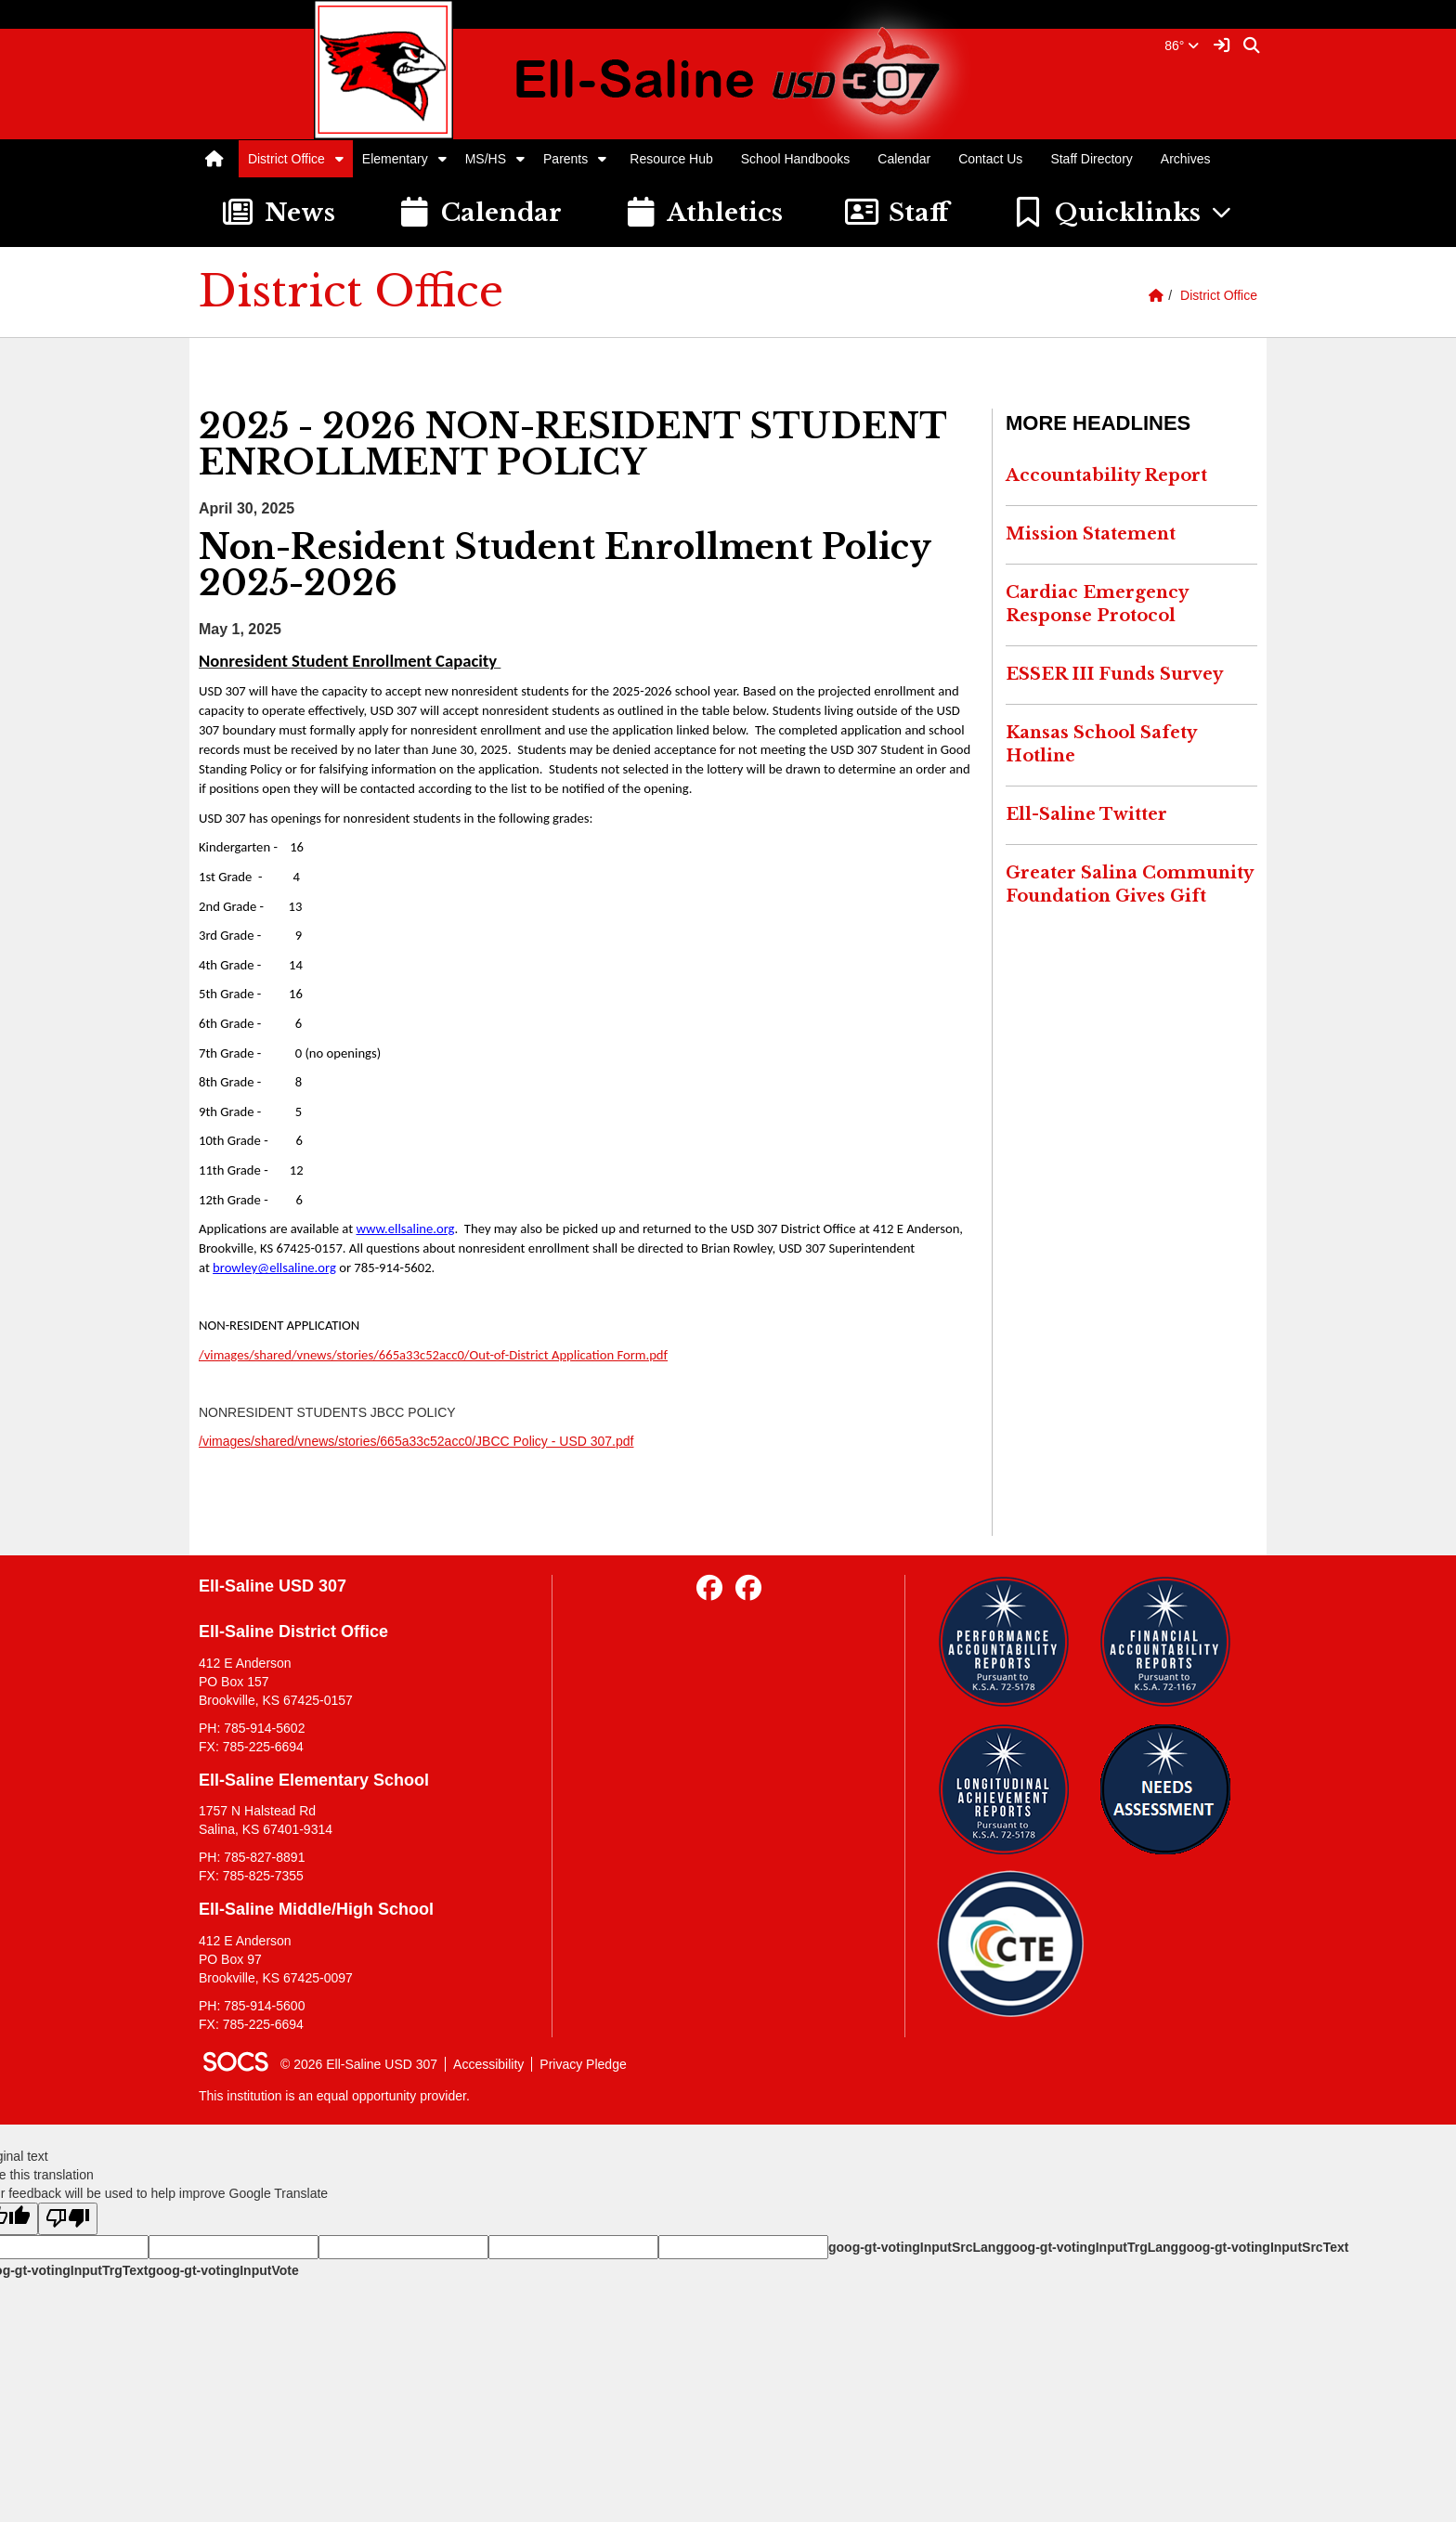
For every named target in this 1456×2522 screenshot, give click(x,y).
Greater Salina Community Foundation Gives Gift (1130, 885)
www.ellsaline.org (405, 1228)
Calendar (904, 158)
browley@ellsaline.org (274, 1267)
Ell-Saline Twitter (1086, 814)
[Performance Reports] (1011, 1642)
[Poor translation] (68, 2219)
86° (1181, 45)
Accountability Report (1106, 475)
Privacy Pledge (583, 2064)
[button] (339, 158)
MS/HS (485, 158)
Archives (1186, 158)
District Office (286, 158)
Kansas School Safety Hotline (1101, 744)
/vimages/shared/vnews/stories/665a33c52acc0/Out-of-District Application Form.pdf (433, 1354)
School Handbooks (796, 158)
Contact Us (990, 158)
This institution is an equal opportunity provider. (334, 2095)
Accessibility (488, 2064)
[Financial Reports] (1172, 1642)
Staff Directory (1091, 158)
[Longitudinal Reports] (1011, 1789)
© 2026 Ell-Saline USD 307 (358, 2064)
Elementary (395, 158)
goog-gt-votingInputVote (223, 2270)
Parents (565, 158)
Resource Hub (671, 158)
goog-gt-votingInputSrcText (1263, 2247)
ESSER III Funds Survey (1114, 674)
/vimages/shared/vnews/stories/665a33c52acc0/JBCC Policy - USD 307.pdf (416, 1441)
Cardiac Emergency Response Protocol (1097, 604)
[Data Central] (1011, 1944)
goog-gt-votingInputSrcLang (916, 2247)
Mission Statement (1091, 534)
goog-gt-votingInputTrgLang (1091, 2247)
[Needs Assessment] (1172, 1789)
